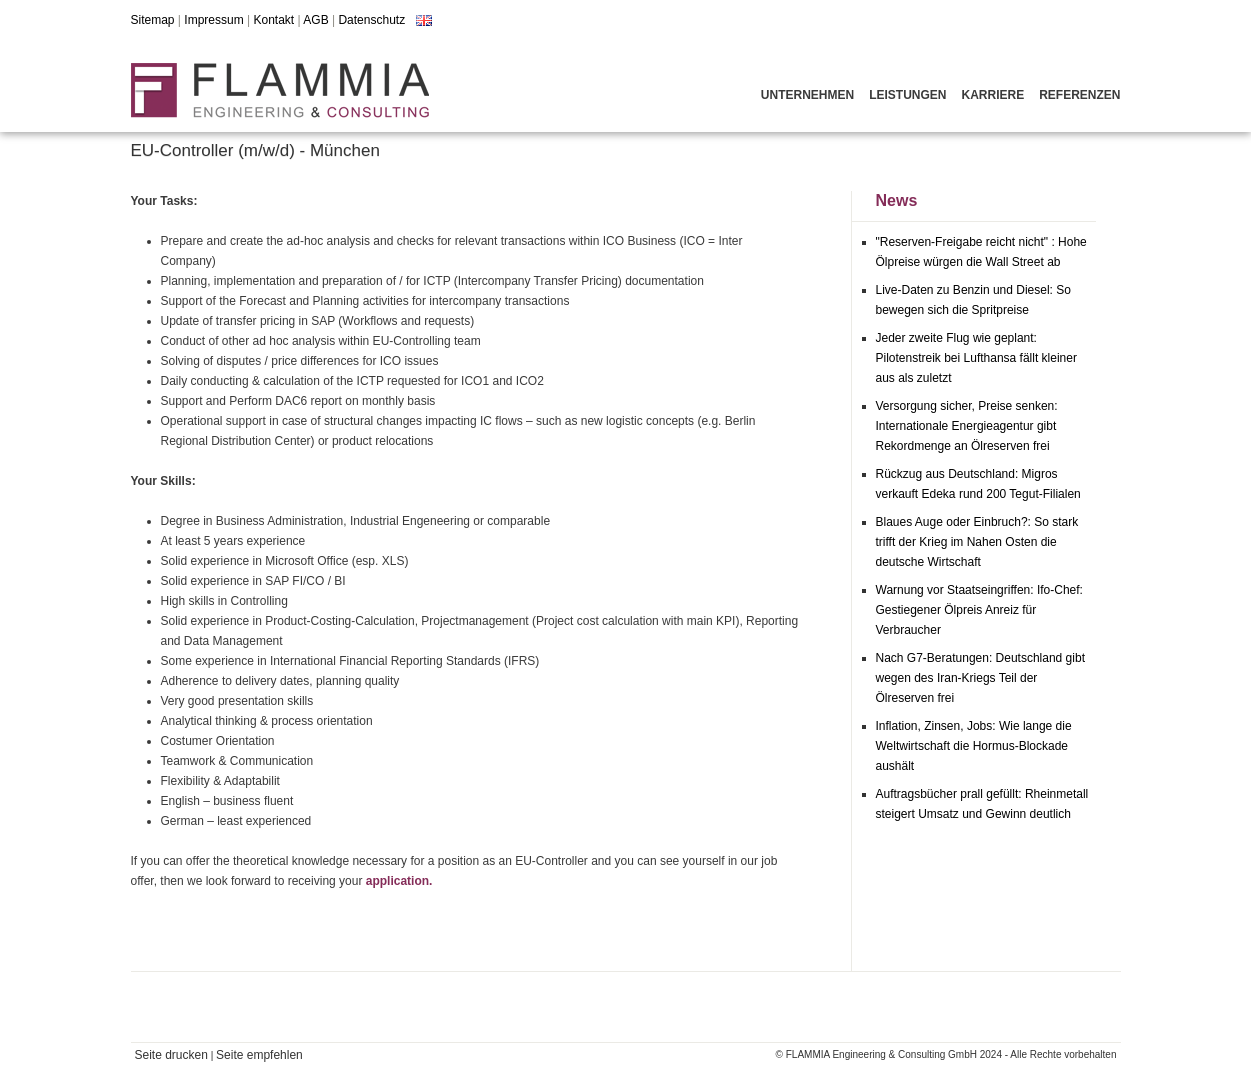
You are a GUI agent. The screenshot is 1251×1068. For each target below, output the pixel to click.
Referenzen (1079, 95)
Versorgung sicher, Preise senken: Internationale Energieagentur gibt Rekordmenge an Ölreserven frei (967, 426)
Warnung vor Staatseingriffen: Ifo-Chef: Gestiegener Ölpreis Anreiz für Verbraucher (979, 610)
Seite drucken (171, 1055)
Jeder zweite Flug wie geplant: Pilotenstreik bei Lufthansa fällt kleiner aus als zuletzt (976, 358)
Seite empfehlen (259, 1055)
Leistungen (907, 95)
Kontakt (273, 20)
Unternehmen (807, 95)
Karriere (992, 95)
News (897, 200)
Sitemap (153, 20)
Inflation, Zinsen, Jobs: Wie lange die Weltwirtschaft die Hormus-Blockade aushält (974, 746)
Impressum (213, 20)
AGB (315, 20)
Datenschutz (371, 20)
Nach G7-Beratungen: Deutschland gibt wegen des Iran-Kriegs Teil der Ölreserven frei (980, 678)
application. (399, 881)
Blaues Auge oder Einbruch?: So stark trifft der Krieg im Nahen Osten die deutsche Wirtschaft (977, 542)
